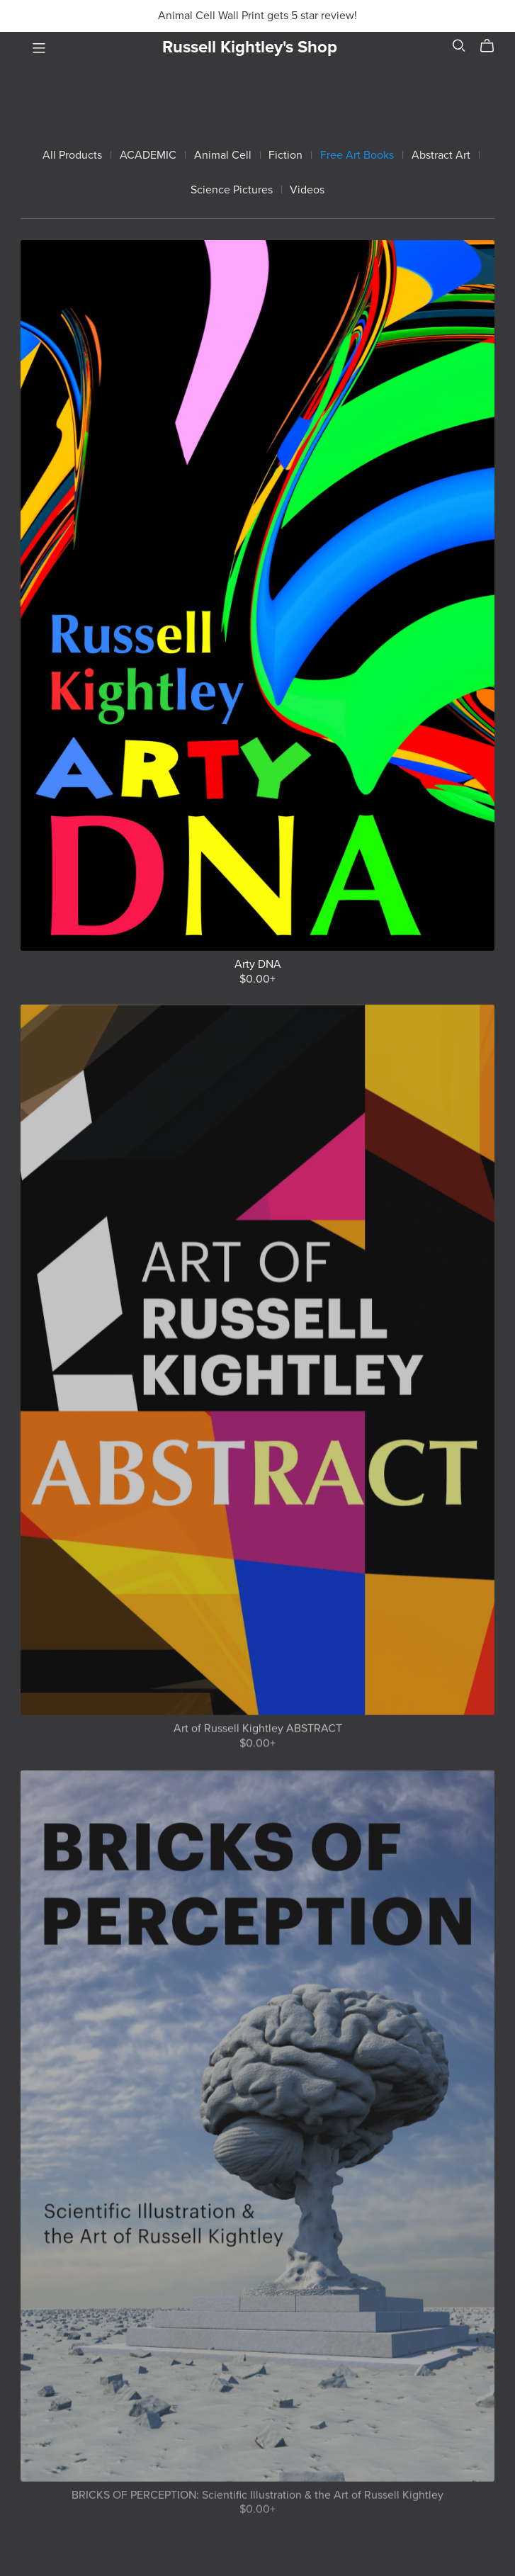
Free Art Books (357, 155)
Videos (307, 190)
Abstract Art (441, 155)
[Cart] (492, 46)
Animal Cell (222, 155)
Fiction (285, 155)
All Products (72, 155)
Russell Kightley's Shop (249, 47)
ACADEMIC (148, 155)
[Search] (459, 45)
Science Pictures (232, 190)
